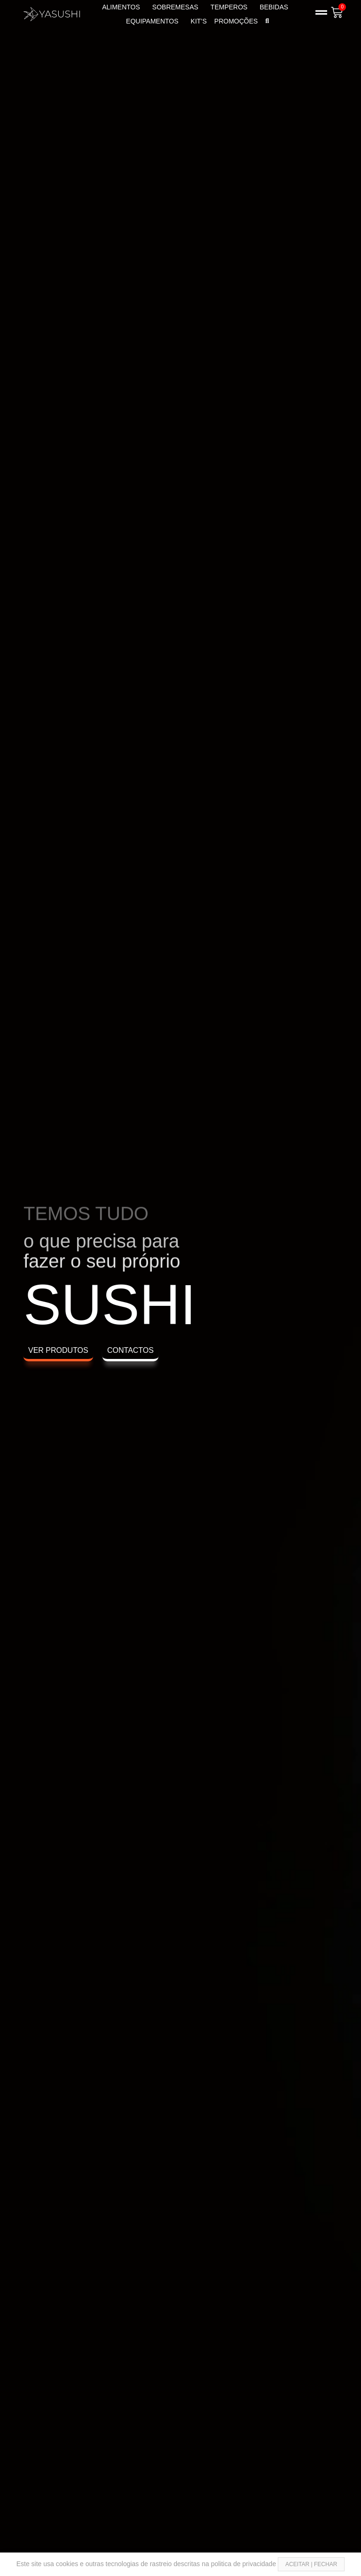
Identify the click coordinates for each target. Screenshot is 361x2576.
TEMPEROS (231, 7)
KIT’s (199, 21)
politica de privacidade (244, 2564)
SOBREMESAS (177, 7)
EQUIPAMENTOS (154, 21)
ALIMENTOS (123, 7)
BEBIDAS (276, 7)
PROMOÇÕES (236, 21)
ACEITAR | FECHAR (311, 2564)
